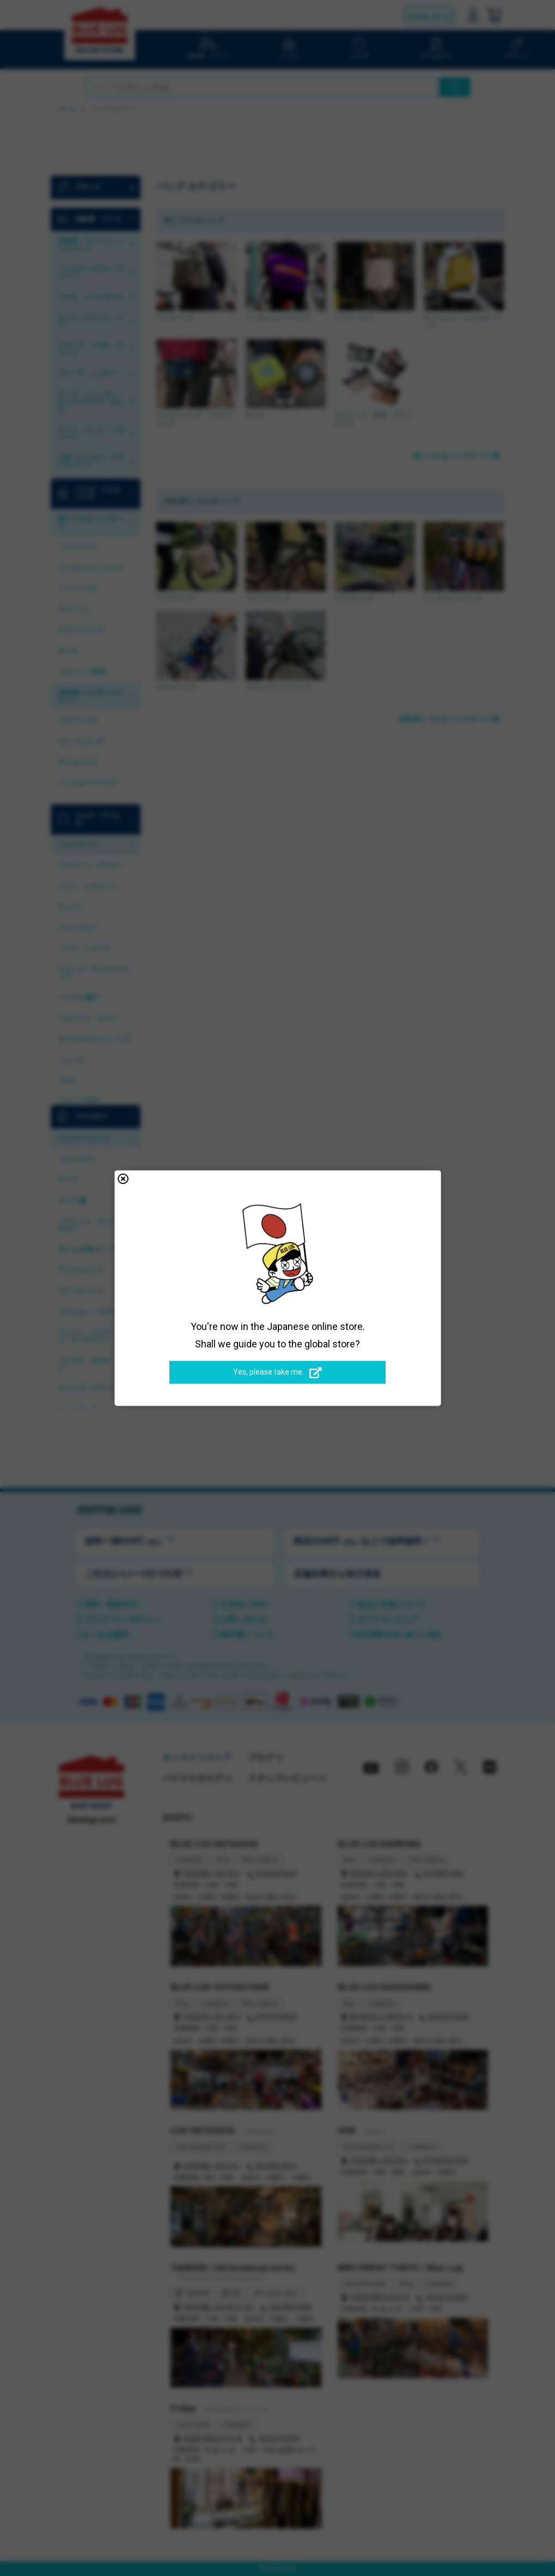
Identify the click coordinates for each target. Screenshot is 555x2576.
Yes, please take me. (277, 1372)
